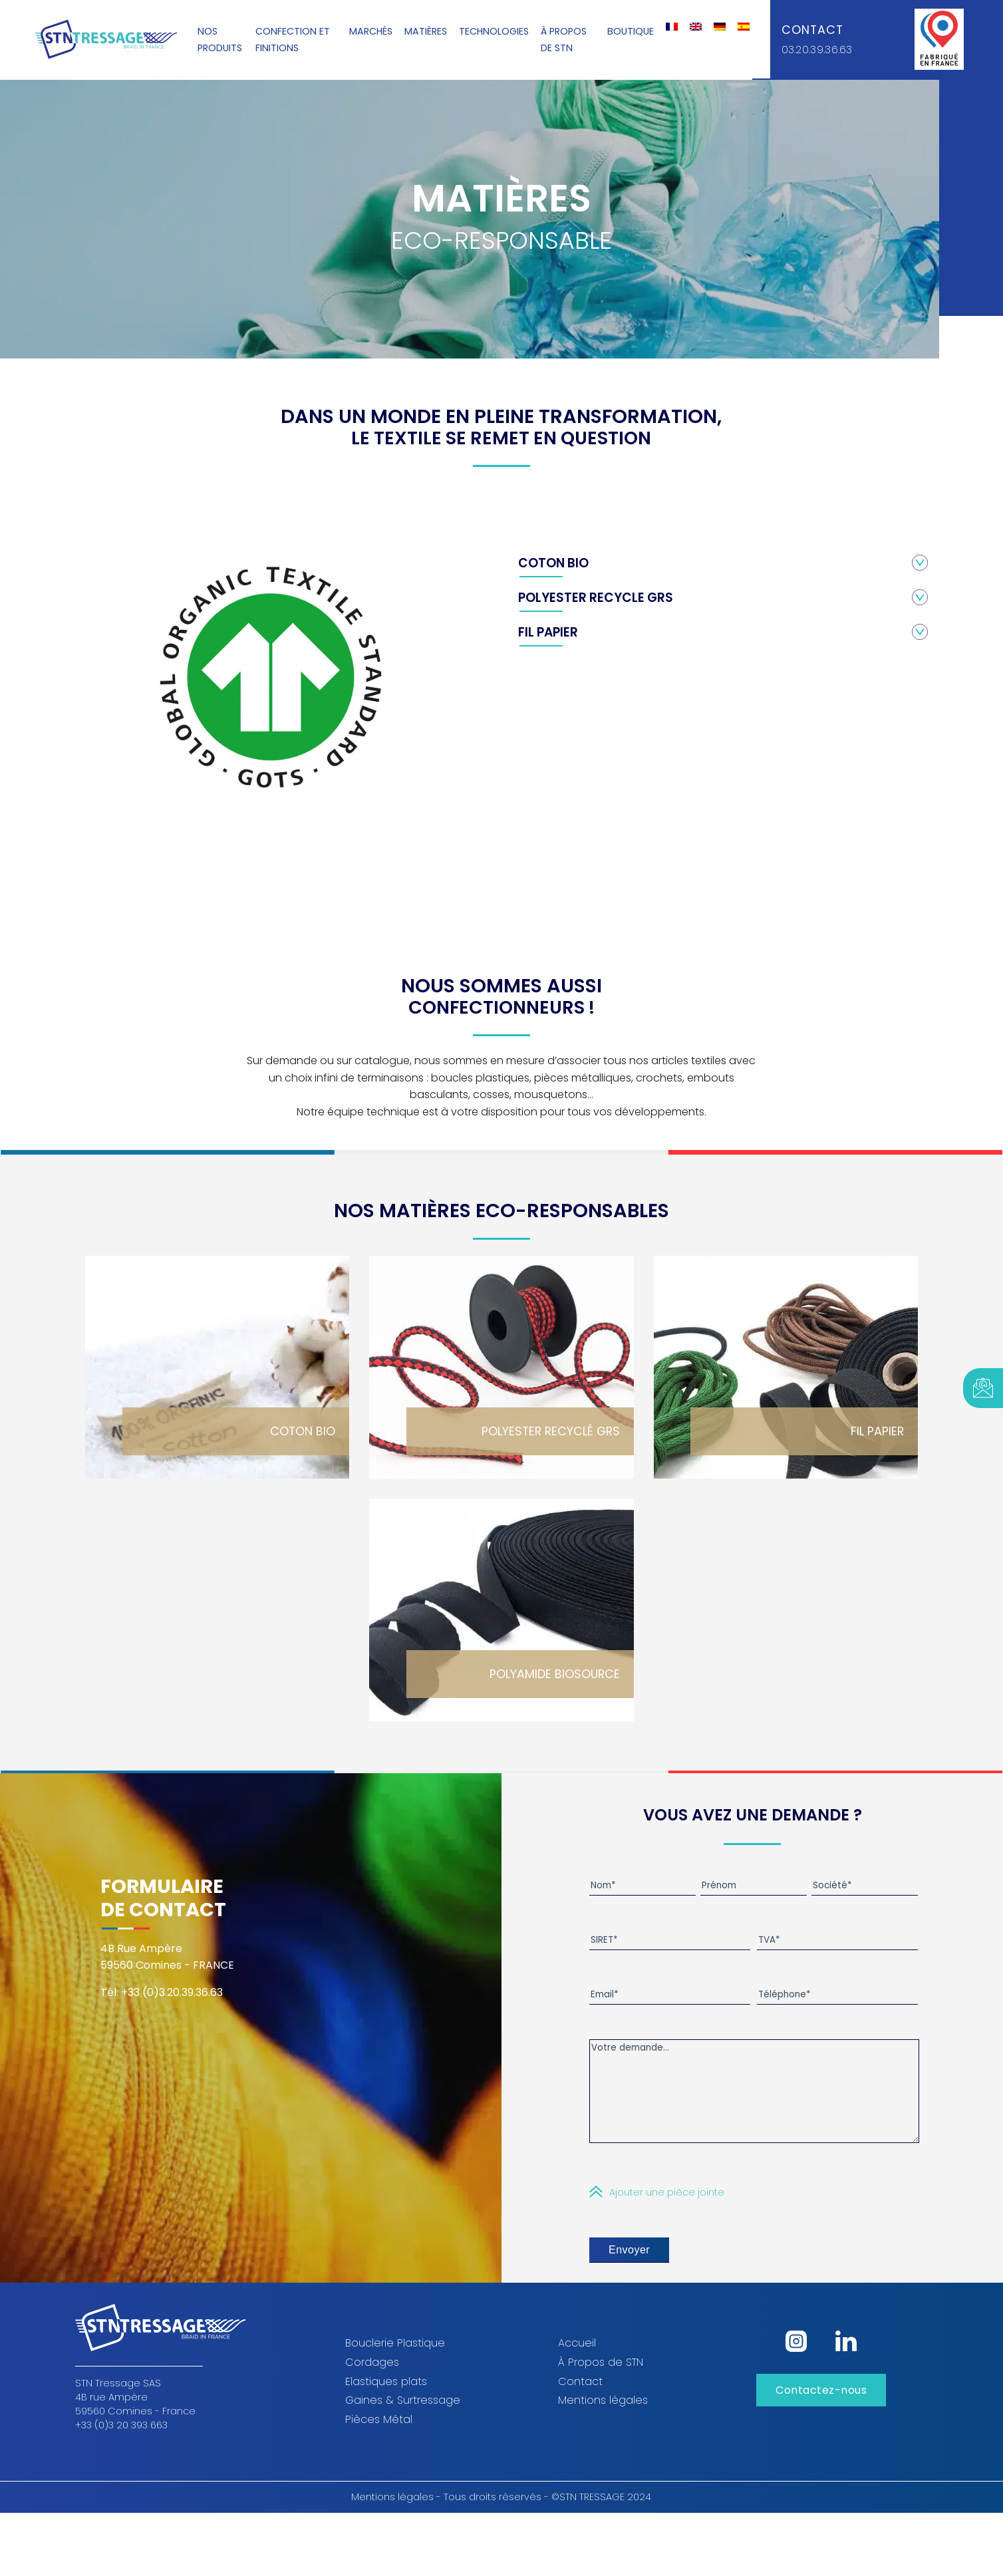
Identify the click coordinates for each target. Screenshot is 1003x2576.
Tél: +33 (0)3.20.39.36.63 (161, 1996)
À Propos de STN (600, 2382)
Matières (425, 32)
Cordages (372, 2382)
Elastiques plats (386, 2401)
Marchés (370, 32)
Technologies (494, 32)
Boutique (630, 32)
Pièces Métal (378, 2439)
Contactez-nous (821, 2410)
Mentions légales (603, 2420)
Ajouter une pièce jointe (666, 2212)
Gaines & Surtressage (402, 2420)
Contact (812, 30)
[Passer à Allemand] (720, 27)
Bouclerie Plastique (395, 2362)
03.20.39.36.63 (817, 49)
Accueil (577, 2362)
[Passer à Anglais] (696, 27)
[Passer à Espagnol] (744, 27)
